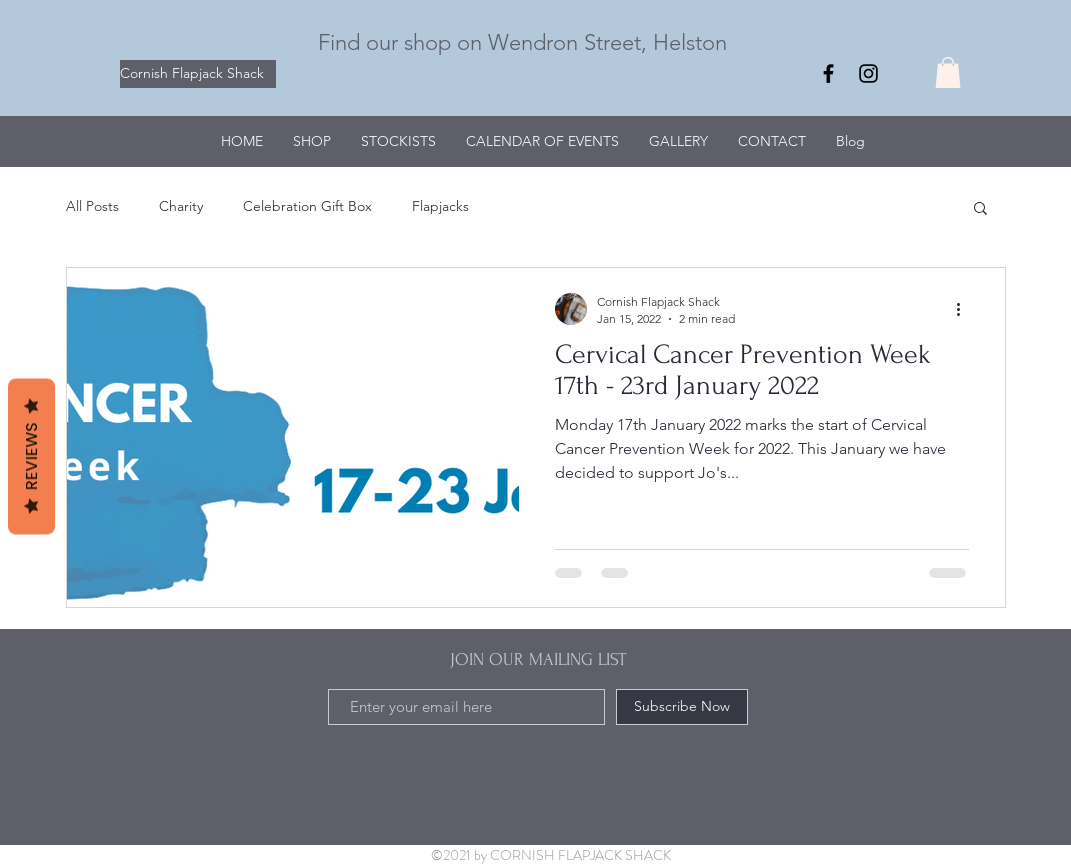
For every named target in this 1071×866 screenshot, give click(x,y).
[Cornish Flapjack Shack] (198, 74)
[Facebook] (828, 73)
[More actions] (966, 309)
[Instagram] (868, 73)
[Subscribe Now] (682, 707)
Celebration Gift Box (307, 206)
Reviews (31, 457)
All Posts (92, 206)
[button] (948, 72)
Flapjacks (440, 206)
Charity (181, 206)
